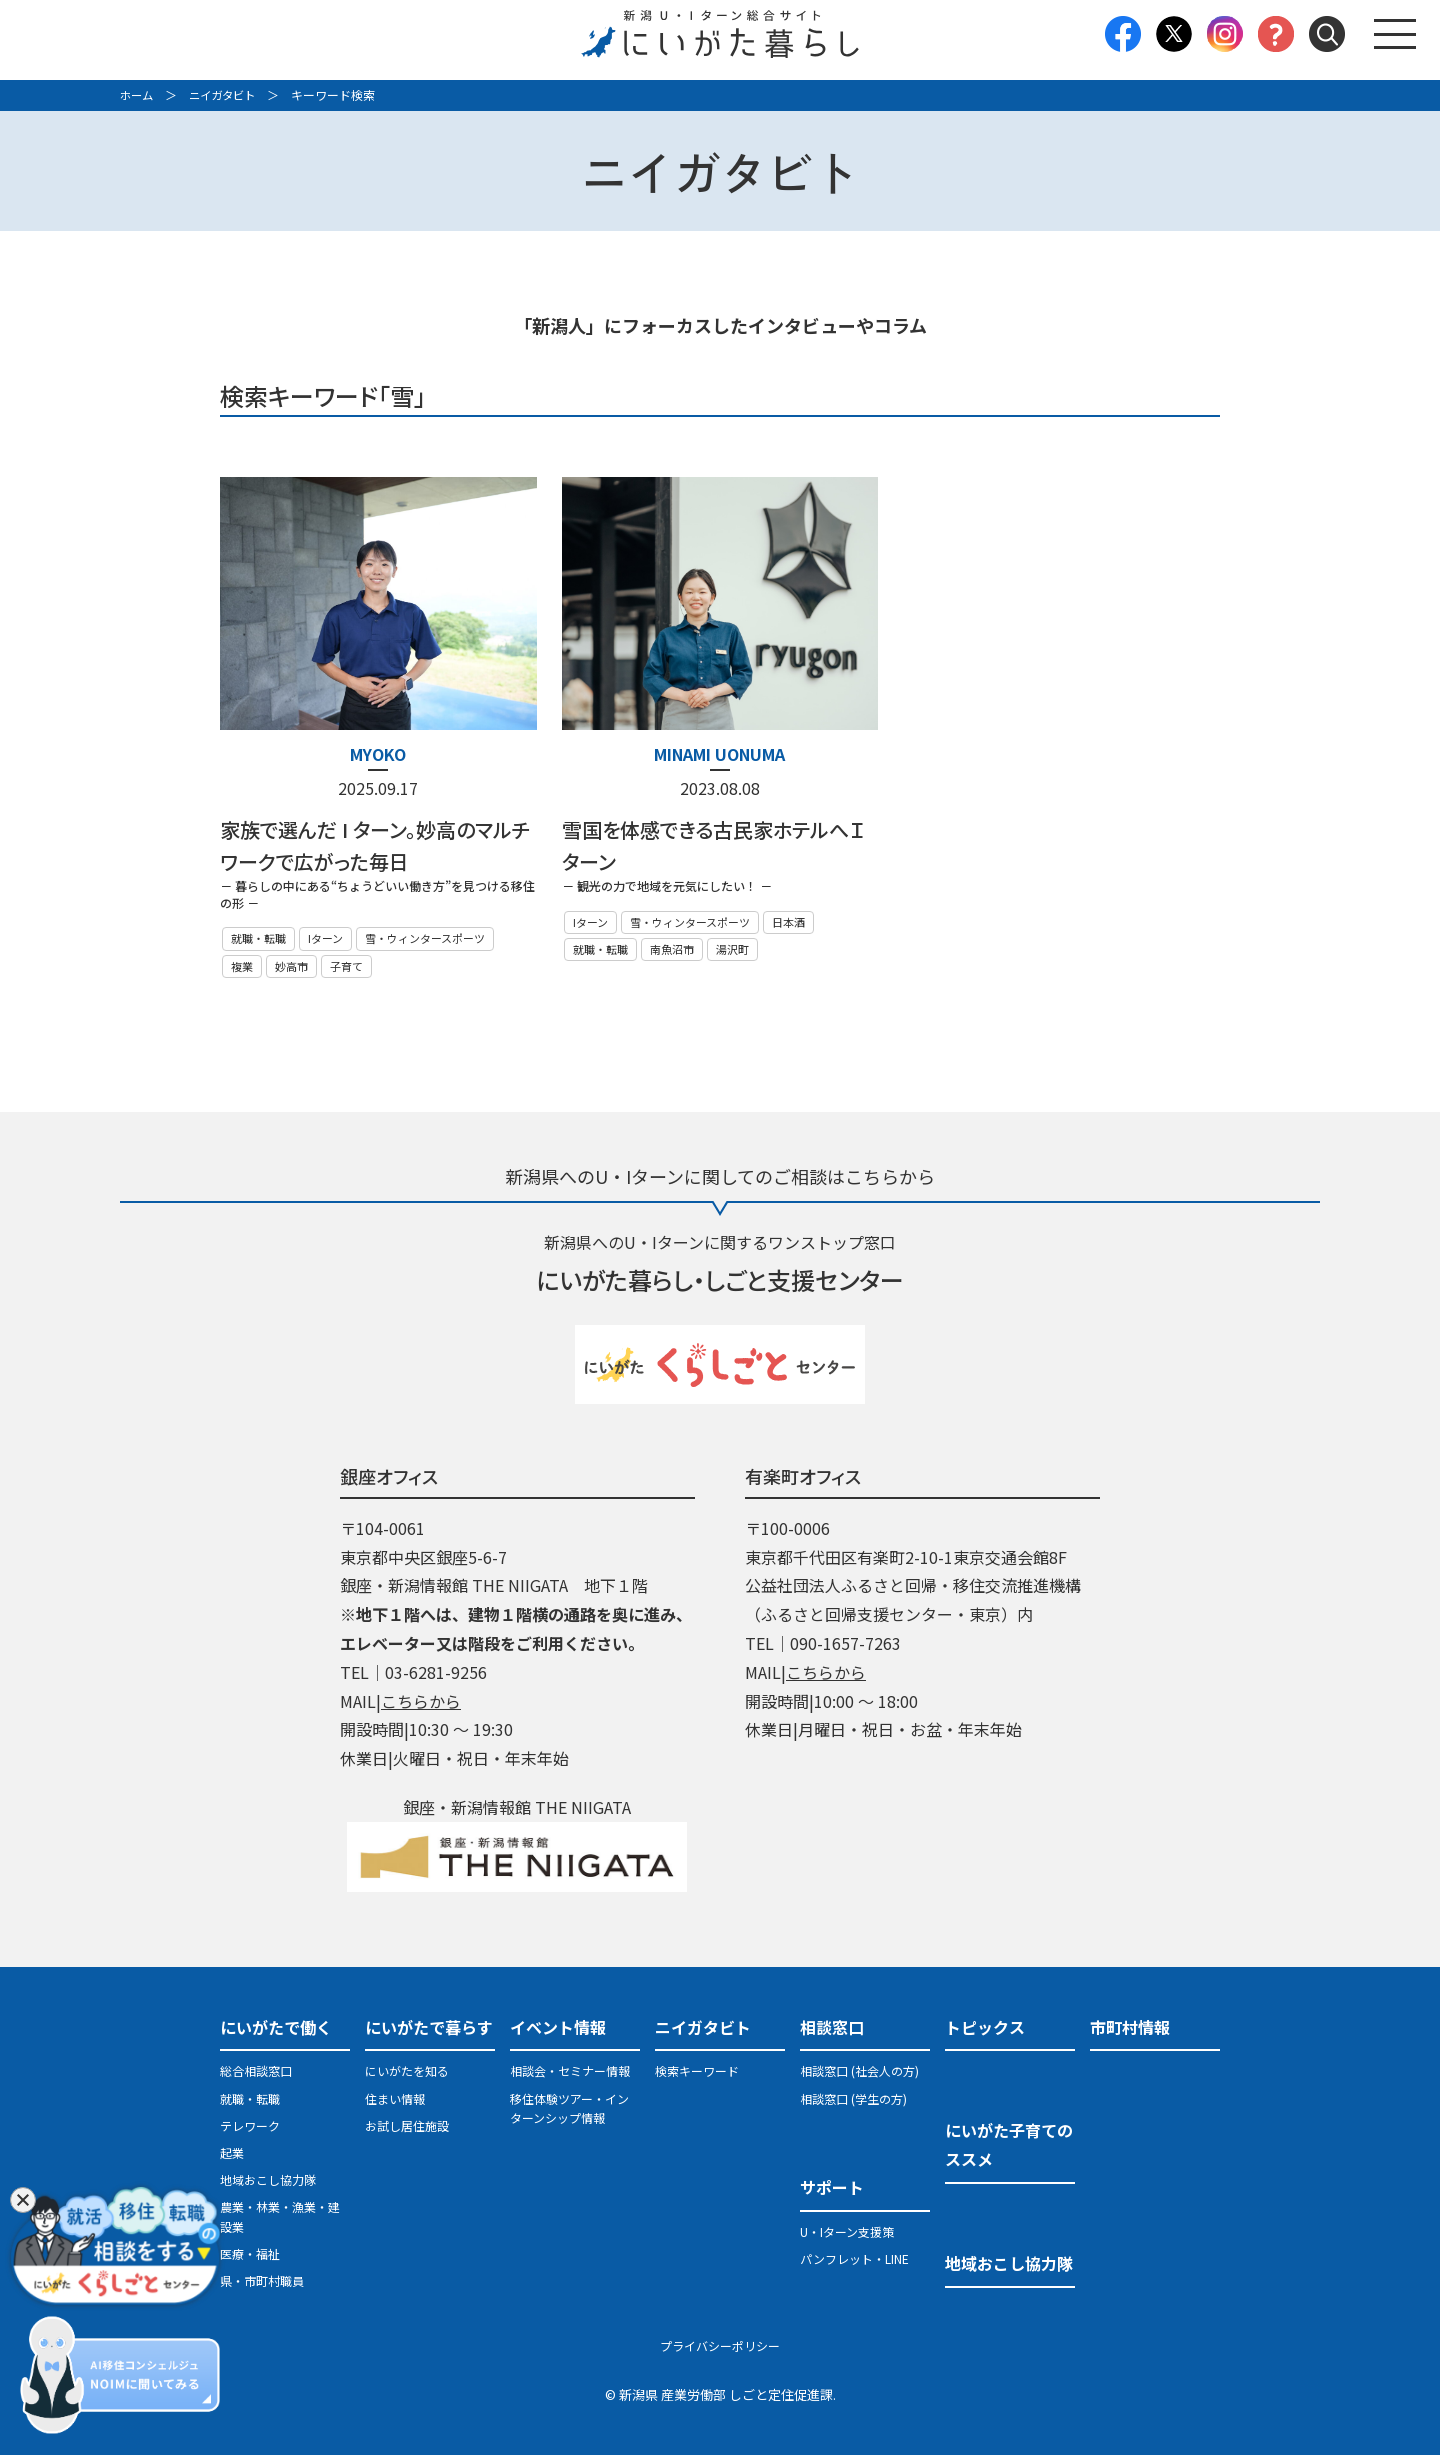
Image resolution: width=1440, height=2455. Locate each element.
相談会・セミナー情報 (570, 2070)
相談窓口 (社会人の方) (859, 2070)
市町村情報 (1130, 2026)
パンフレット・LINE (854, 2258)
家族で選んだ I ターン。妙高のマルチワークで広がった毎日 (375, 845)
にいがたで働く (276, 2026)
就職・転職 (258, 938)
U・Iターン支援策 (847, 2230)
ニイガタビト (228, 94)
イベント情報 (558, 2026)
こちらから (421, 1700)
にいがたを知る (407, 2070)
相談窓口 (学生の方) (853, 2097)
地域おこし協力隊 (268, 2179)
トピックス (985, 2026)
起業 (232, 2152)
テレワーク (250, 2125)
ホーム (138, 94)
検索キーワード (697, 2070)
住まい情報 (395, 2097)
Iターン (325, 938)
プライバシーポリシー (720, 2345)
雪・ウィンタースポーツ (425, 938)
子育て (346, 965)
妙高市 (291, 965)
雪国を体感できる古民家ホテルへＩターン (713, 845)
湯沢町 (732, 949)
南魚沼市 (672, 949)
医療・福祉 (250, 2252)
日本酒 (788, 921)
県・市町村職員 (262, 2280)
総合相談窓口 (256, 2070)
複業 (242, 965)
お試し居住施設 (407, 2125)
